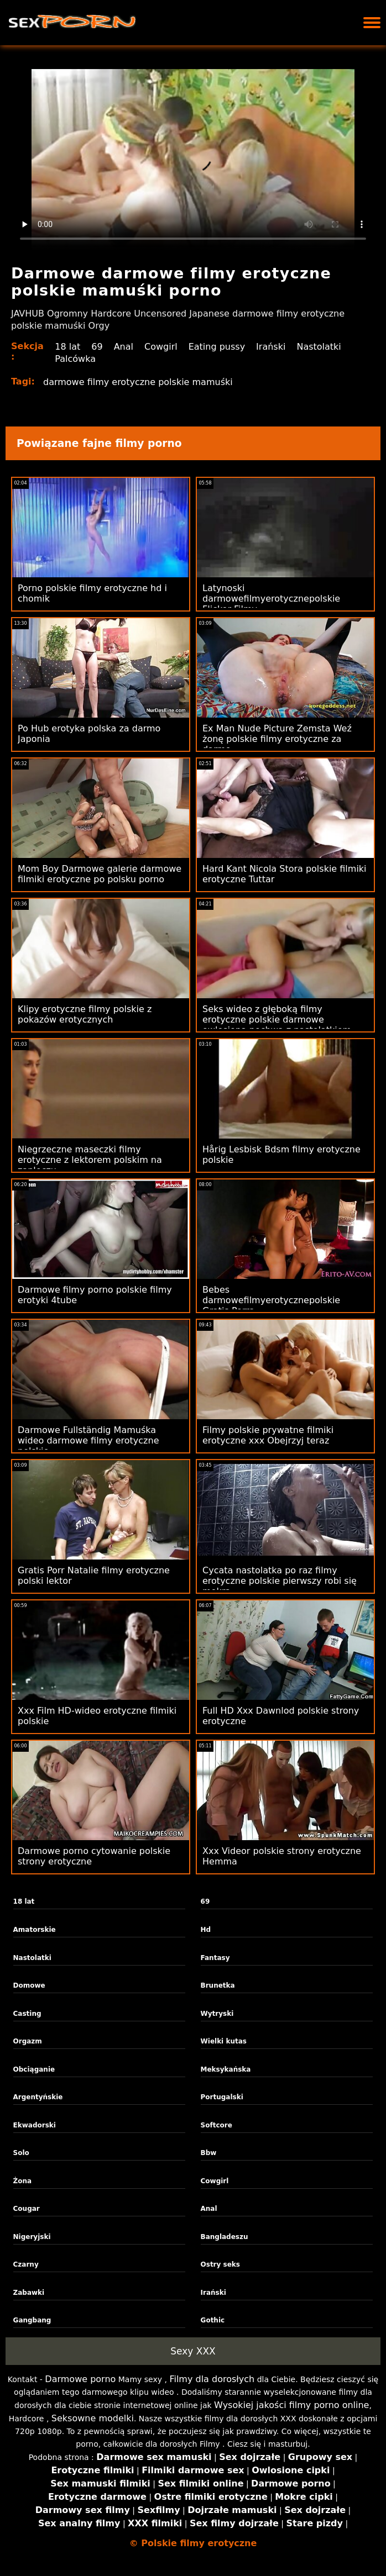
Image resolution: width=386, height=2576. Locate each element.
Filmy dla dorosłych (211, 2379)
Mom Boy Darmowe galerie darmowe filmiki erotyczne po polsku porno (99, 873)
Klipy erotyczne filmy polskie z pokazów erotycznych (85, 1014)
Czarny (26, 2264)
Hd (206, 1930)
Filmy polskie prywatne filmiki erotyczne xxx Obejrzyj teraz (267, 1435)
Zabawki (29, 2292)
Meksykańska (226, 2069)
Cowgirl (161, 346)
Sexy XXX (192, 2351)
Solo (21, 2153)
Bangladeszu (224, 2237)
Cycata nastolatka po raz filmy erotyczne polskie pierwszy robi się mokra (279, 1581)
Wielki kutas (224, 2041)
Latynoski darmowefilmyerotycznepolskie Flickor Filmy (271, 598)
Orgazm (27, 2041)
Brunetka (218, 1985)
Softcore (216, 2125)
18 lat (67, 346)
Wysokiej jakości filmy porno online (291, 2405)
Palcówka (75, 359)
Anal (123, 346)
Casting (27, 2013)
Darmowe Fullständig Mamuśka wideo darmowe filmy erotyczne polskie (88, 1440)
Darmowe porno (80, 2379)
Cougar (26, 2208)
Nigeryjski (32, 2237)
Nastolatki (318, 346)
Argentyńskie (38, 2097)
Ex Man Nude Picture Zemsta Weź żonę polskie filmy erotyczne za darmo (277, 739)
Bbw (209, 2153)
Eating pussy (217, 346)
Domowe (29, 1985)
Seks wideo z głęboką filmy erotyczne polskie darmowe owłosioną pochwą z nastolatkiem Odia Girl (276, 1025)
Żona (22, 2181)
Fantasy (215, 1958)
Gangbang (32, 2320)
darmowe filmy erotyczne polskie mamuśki (138, 382)
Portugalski (222, 2097)
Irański (270, 346)
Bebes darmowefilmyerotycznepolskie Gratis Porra (271, 1300)
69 (96, 346)
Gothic (213, 2320)
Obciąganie (34, 2069)
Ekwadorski (34, 2125)
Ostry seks (220, 2264)
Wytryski (217, 2013)
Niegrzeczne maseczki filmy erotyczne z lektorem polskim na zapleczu (90, 1160)
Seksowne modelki (92, 2418)
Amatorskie (34, 1930)
